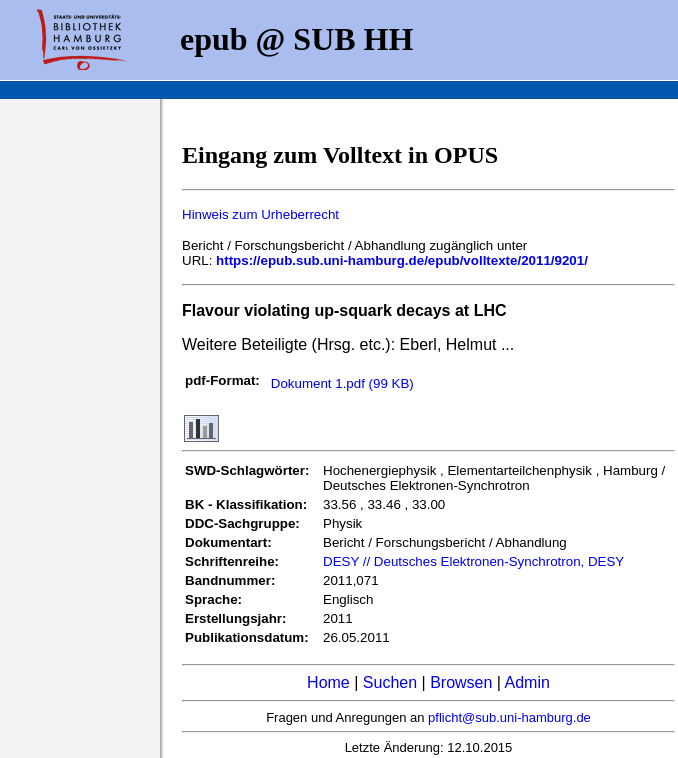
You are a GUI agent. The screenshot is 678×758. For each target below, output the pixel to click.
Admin (527, 682)
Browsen (461, 682)
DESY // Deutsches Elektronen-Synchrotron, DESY (473, 561)
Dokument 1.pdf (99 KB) (342, 383)
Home (328, 682)
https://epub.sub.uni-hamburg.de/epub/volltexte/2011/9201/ (402, 260)
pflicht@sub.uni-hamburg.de (509, 717)
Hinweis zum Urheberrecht (260, 214)
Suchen (390, 682)
